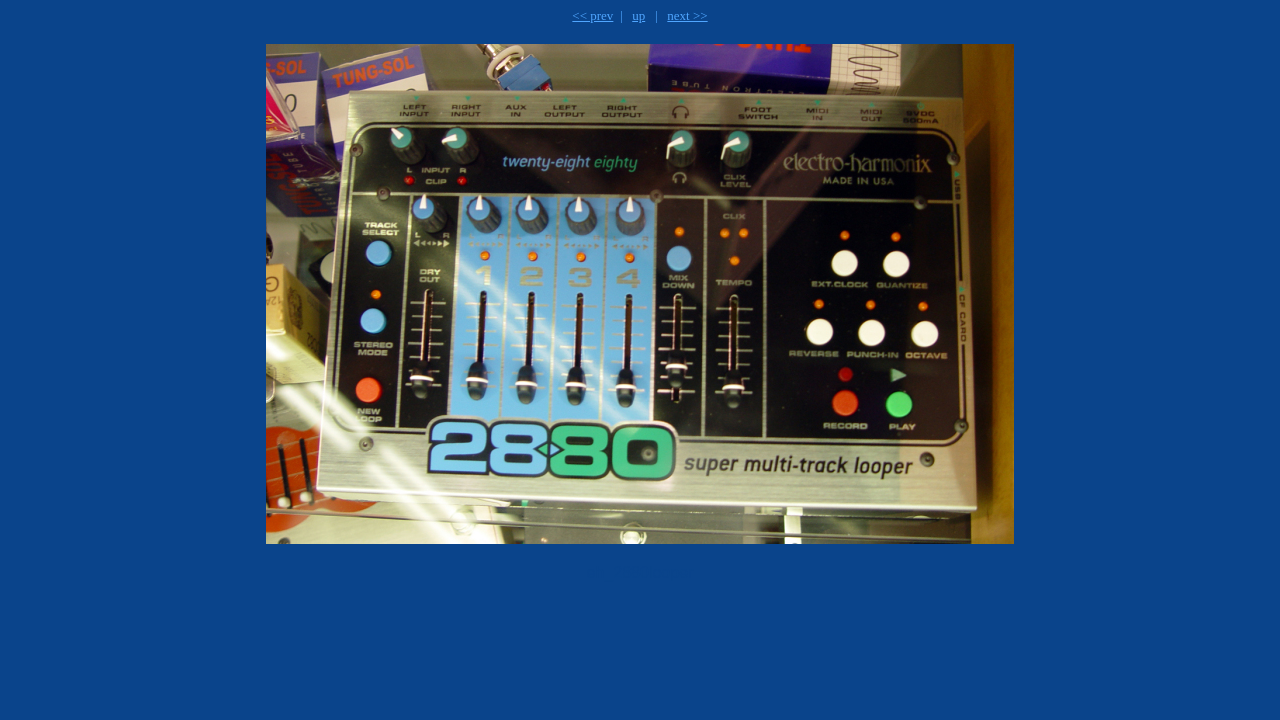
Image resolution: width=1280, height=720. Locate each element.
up (638, 15)
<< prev (592, 15)
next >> (687, 15)
